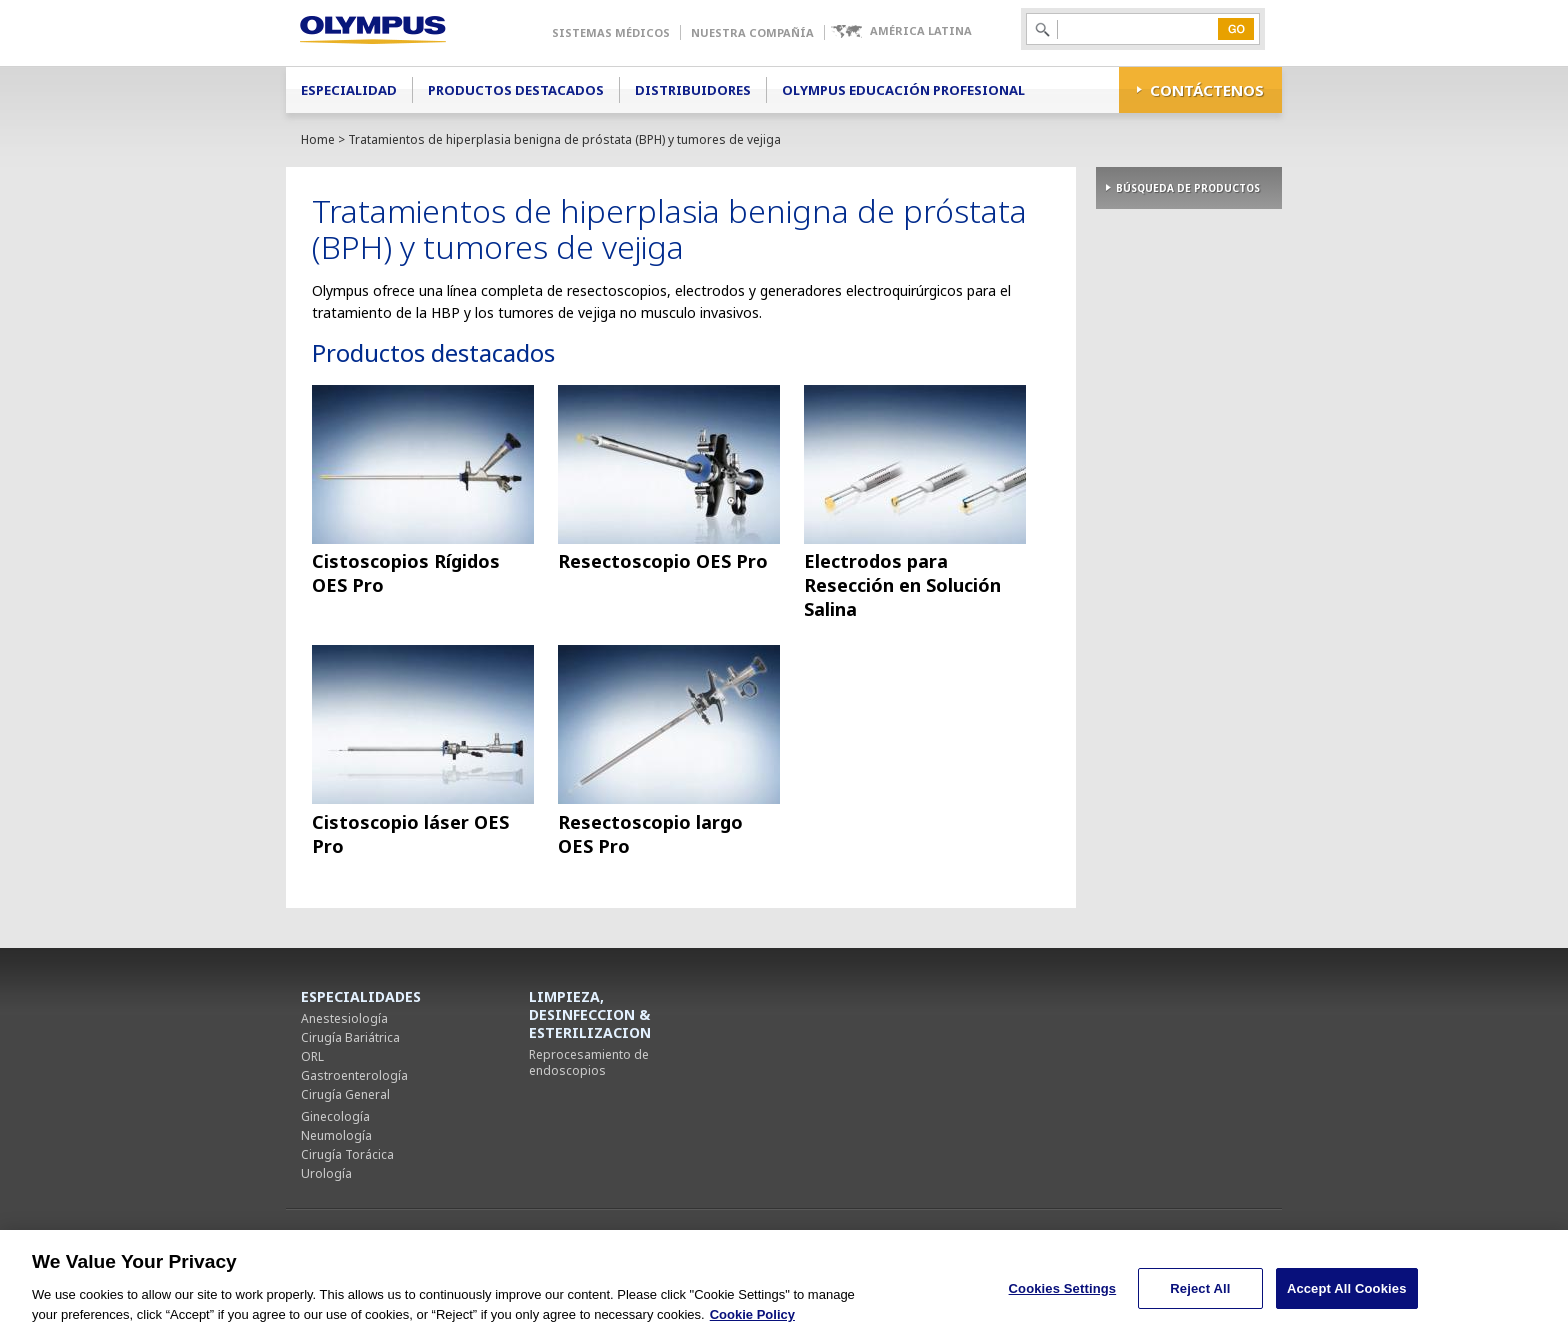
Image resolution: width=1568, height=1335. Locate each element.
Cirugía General (345, 1094)
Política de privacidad (775, 1237)
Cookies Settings (1101, 1238)
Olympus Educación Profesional (903, 90)
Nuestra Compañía (752, 32)
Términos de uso (899, 1237)
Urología (326, 1173)
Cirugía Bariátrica (350, 1037)
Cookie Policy (752, 1323)
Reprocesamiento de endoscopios (589, 1062)
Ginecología (335, 1116)
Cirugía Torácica (347, 1154)
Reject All (1200, 1297)
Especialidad (349, 90)
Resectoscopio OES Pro (663, 561)
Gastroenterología (354, 1075)
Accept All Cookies (1347, 1297)
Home (318, 139)
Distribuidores (693, 90)
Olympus (401, 33)
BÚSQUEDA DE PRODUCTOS (1188, 188)
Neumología (336, 1135)
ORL (312, 1056)
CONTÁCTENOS (1207, 90)
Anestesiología (344, 1018)
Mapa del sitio (1002, 1237)
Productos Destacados (516, 90)
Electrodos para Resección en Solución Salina (902, 585)
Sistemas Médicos (611, 32)
